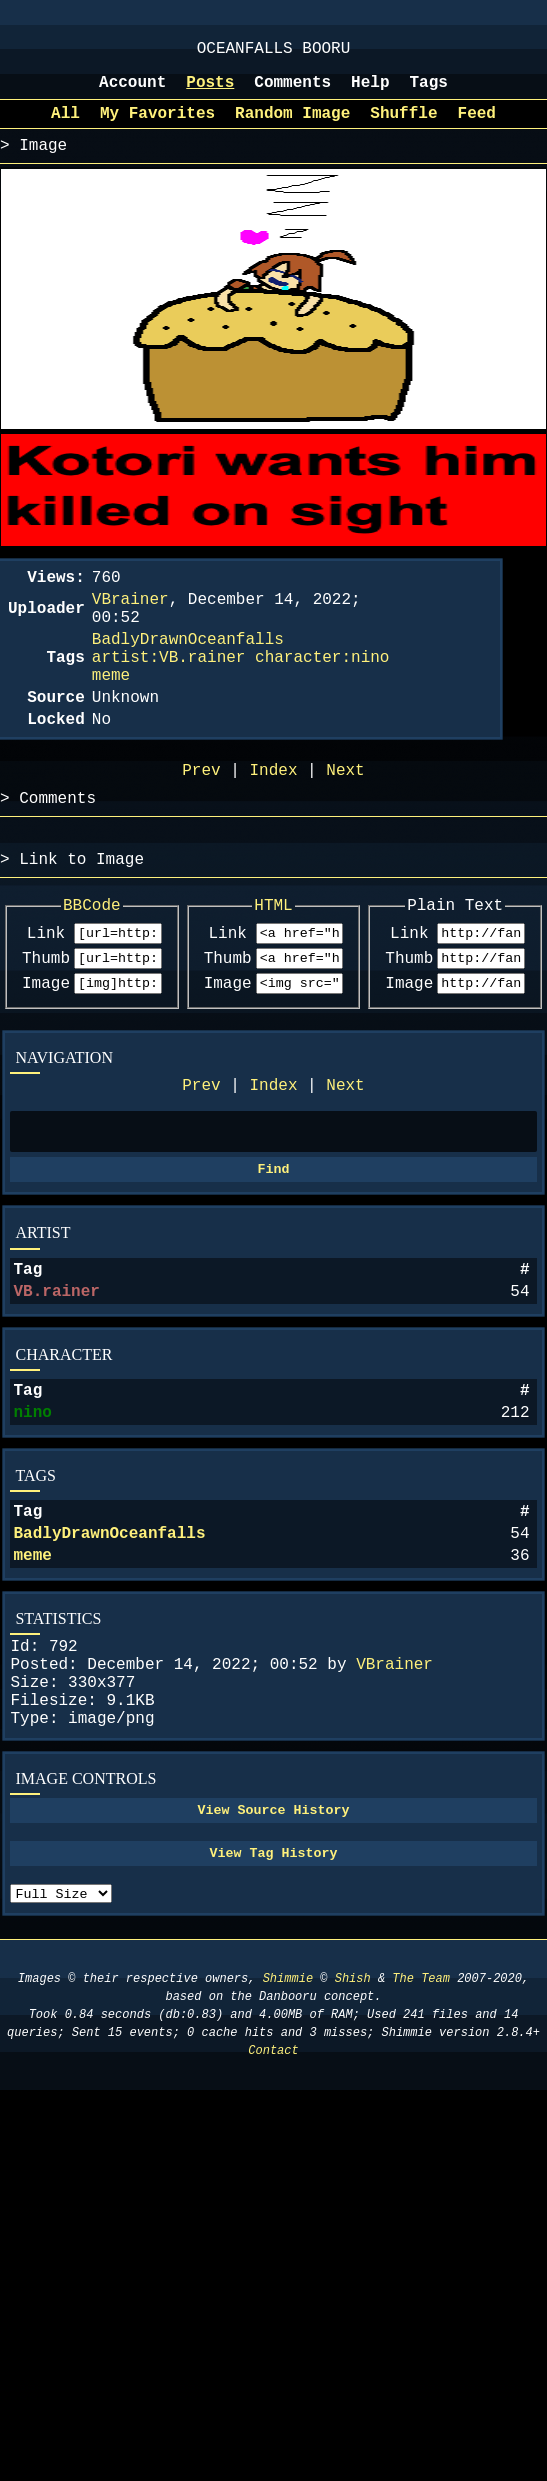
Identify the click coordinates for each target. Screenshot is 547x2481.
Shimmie (288, 2123)
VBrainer (394, 1778)
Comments (292, 93)
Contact (273, 2195)
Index (273, 1157)
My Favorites (157, 128)
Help (370, 93)
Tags (429, 93)
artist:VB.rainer (169, 692)
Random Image (292, 128)
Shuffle (403, 128)
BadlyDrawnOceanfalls (109, 1635)
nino (32, 1506)
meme (32, 1661)
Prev (201, 1157)
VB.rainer (56, 1377)
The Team (421, 2123)
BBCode (92, 964)
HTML (273, 964)
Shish (353, 2123)
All (65, 128)
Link (46, 995)
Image (46, 1051)
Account (132, 93)
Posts (210, 93)
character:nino (322, 692)
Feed (477, 128)
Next (345, 1157)
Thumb (46, 1023)
